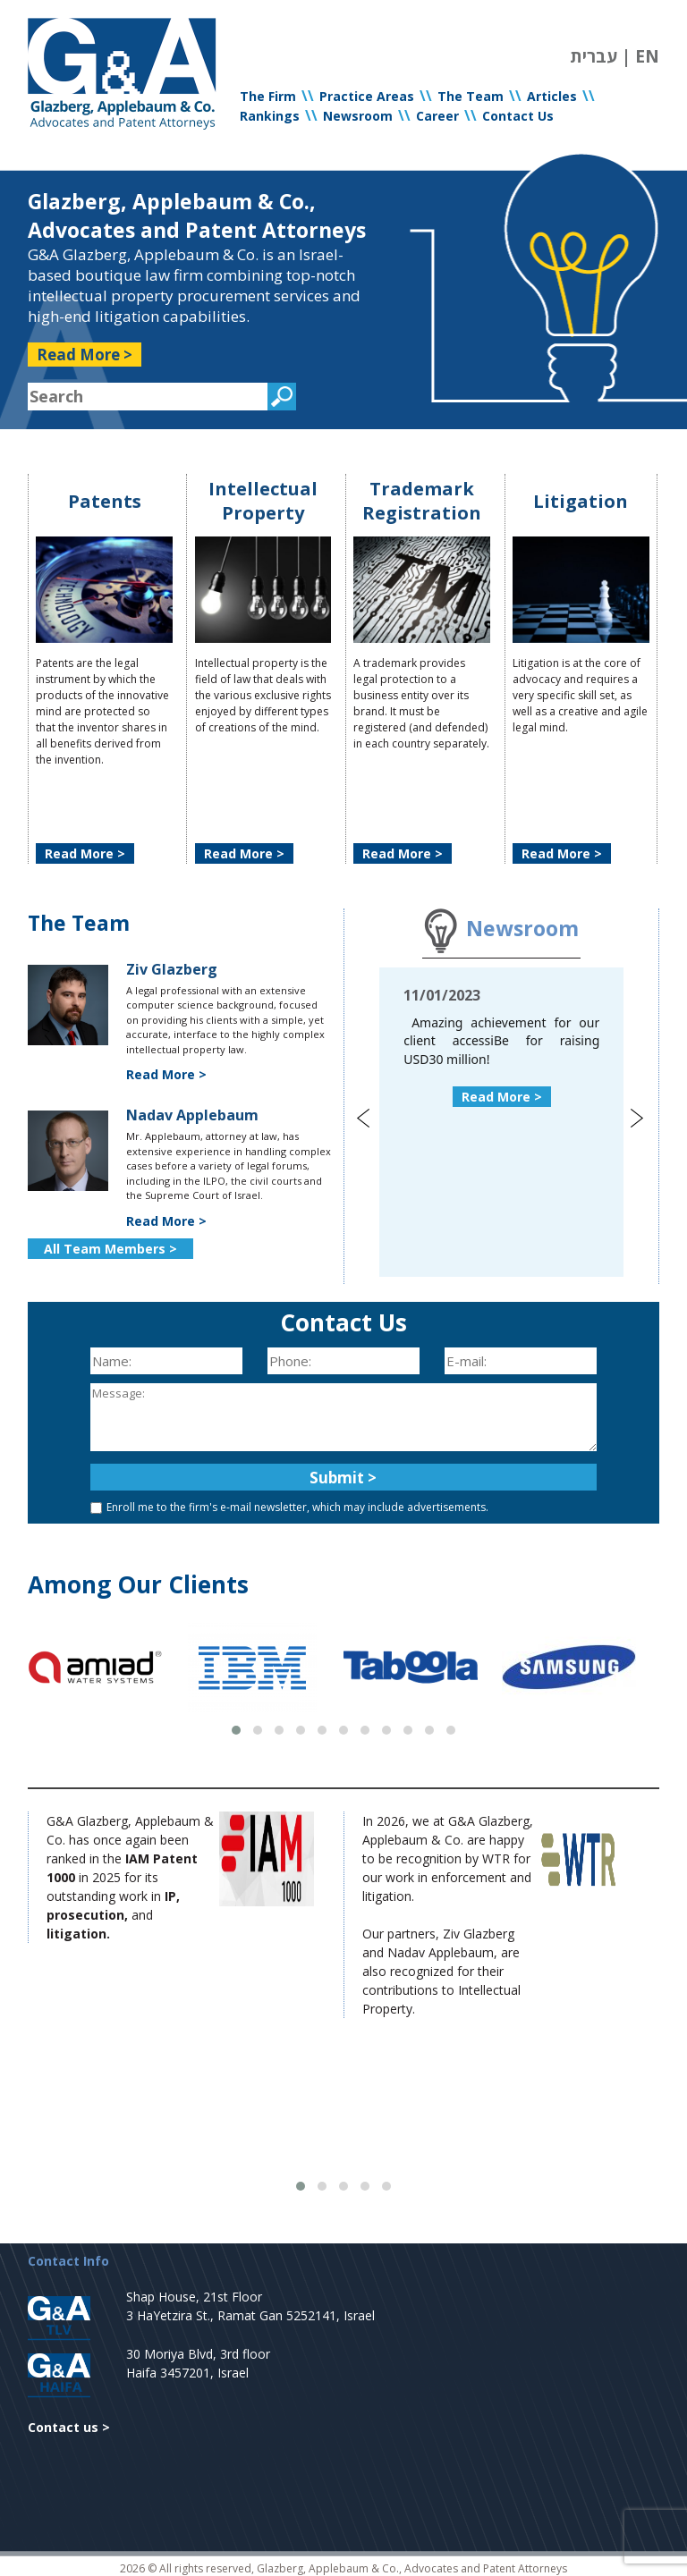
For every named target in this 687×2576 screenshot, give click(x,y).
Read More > (84, 354)
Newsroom (358, 115)
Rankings (270, 115)
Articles (552, 96)
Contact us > (69, 2427)
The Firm (268, 96)
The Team (470, 96)
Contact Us (518, 115)
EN (647, 56)
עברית (593, 56)
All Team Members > (110, 1248)
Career (437, 115)
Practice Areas (366, 96)
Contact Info (68, 2260)
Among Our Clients (138, 1584)
